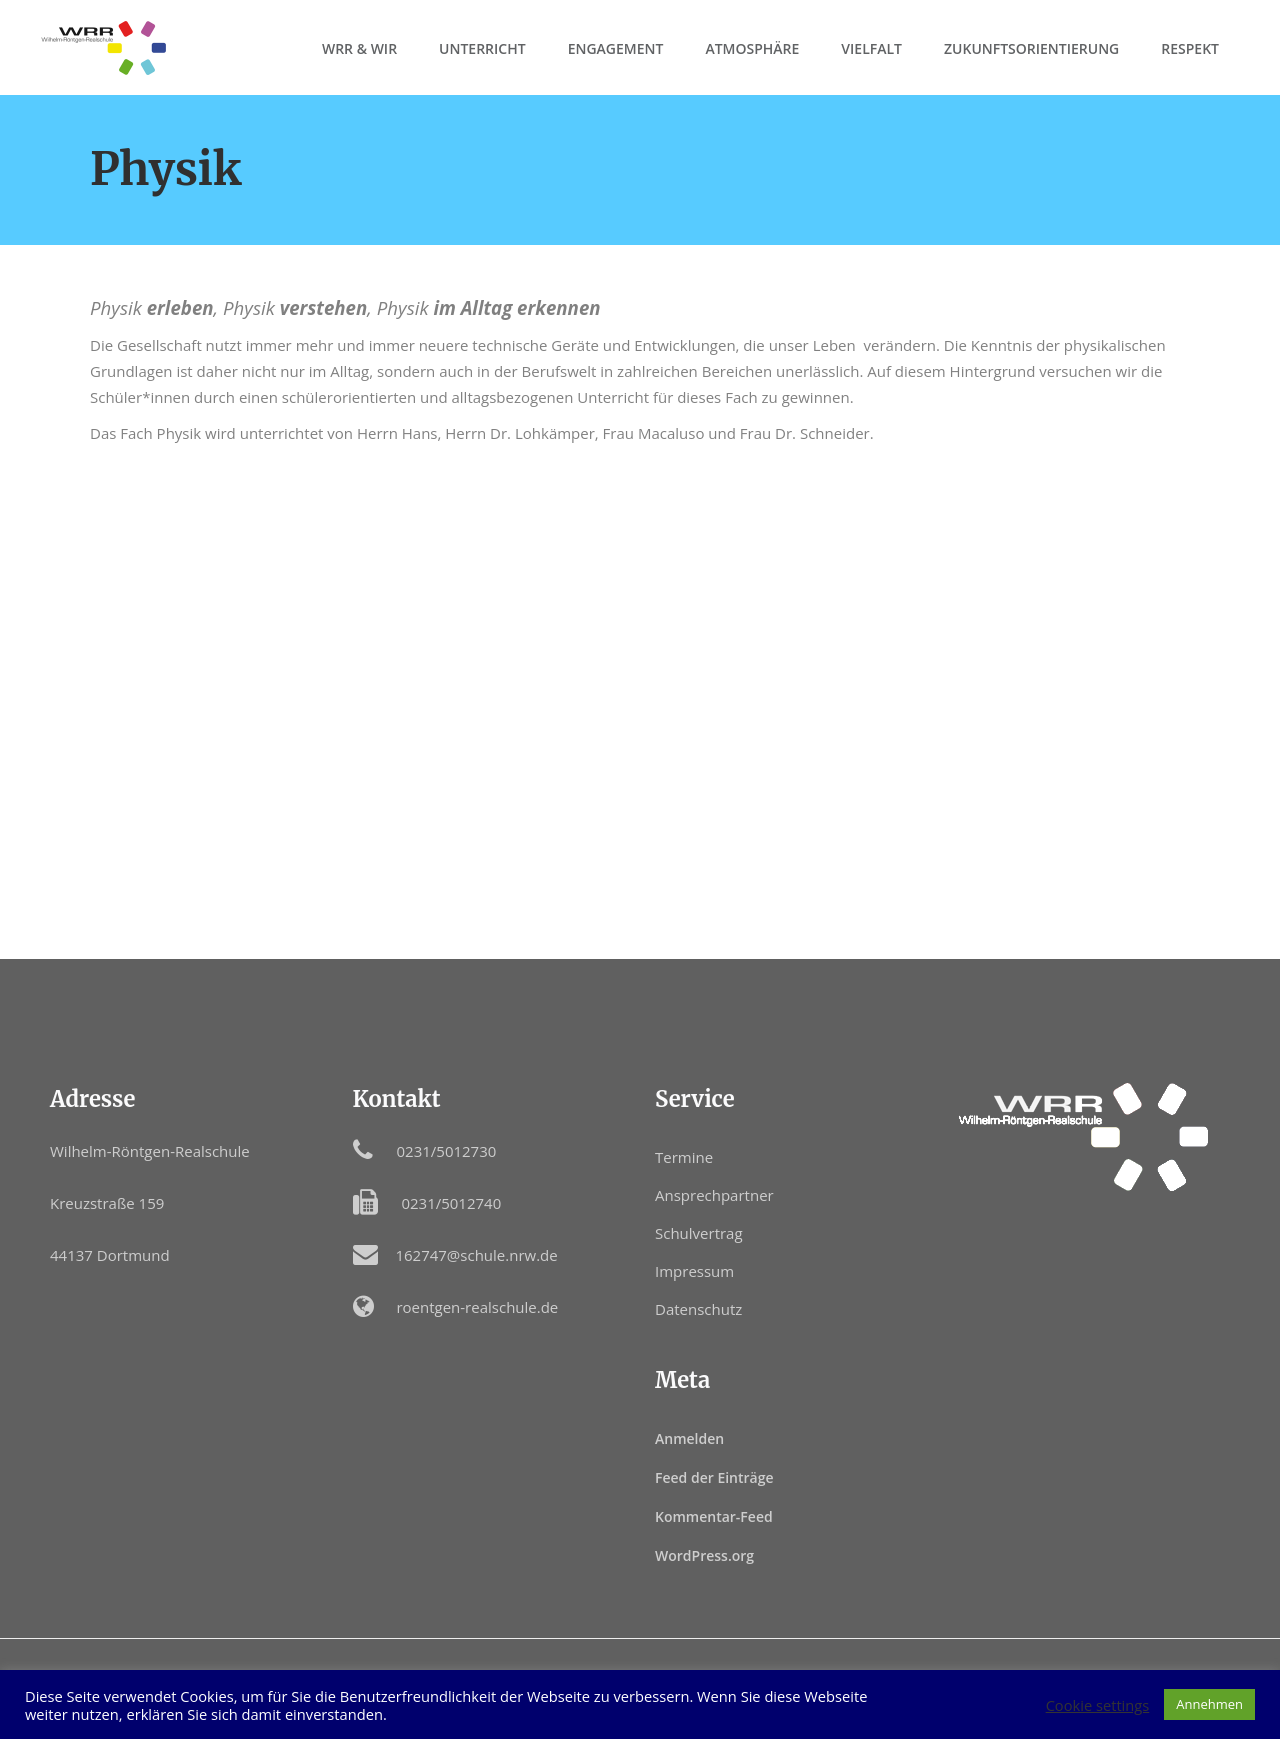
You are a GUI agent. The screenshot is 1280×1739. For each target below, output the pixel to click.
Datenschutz (698, 1309)
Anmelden (689, 1438)
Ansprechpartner (714, 1195)
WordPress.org (704, 1555)
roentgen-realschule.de (477, 1307)
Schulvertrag (699, 1233)
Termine (684, 1157)
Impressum (694, 1271)
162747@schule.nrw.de (476, 1255)
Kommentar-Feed (714, 1516)
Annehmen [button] (1209, 1704)
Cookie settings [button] (1098, 1705)
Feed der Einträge (714, 1477)
